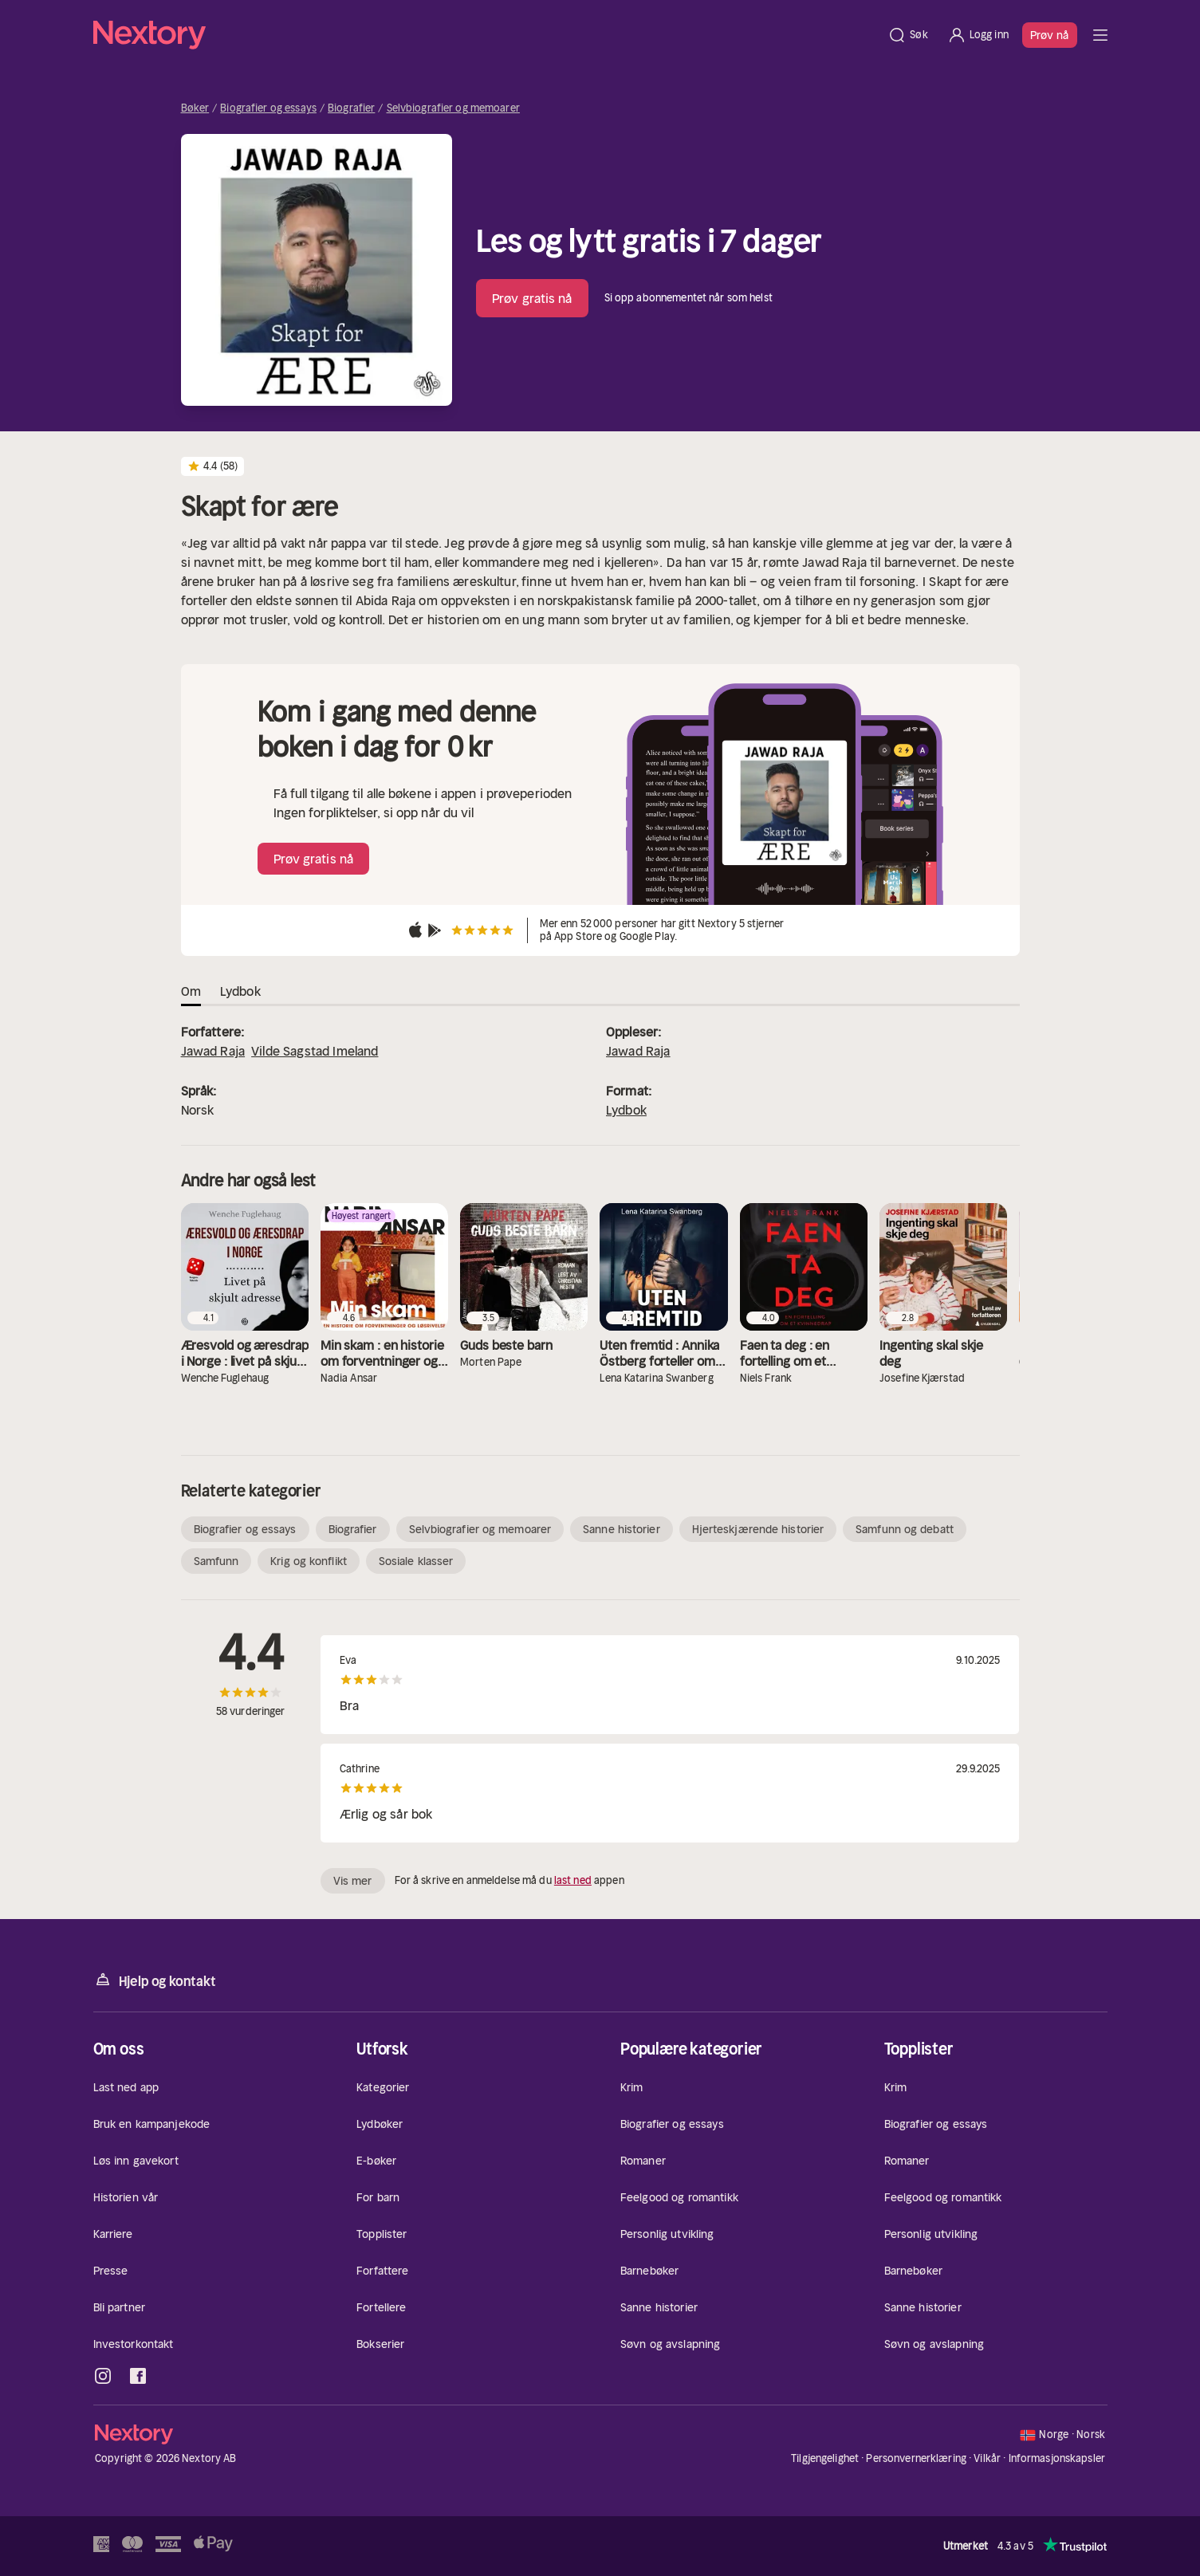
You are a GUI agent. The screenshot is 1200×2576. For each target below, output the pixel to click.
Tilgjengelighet (825, 2458)
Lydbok (626, 1110)
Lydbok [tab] (240, 991)
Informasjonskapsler (1057, 2458)
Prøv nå (1049, 35)
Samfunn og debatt (905, 1529)
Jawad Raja (213, 1051)
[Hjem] (486, 35)
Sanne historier (621, 1529)
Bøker (195, 108)
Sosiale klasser (416, 1561)
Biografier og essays (268, 108)
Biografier (351, 108)
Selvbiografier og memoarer (453, 108)
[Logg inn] (978, 35)
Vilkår (987, 2458)
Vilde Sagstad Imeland (314, 1051)
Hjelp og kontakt (154, 1980)
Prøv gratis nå (532, 298)
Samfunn (216, 1561)
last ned (573, 1880)
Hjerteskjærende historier (758, 1529)
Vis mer (352, 1881)
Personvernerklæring (916, 2458)
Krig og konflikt (308, 1561)
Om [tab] (191, 991)
